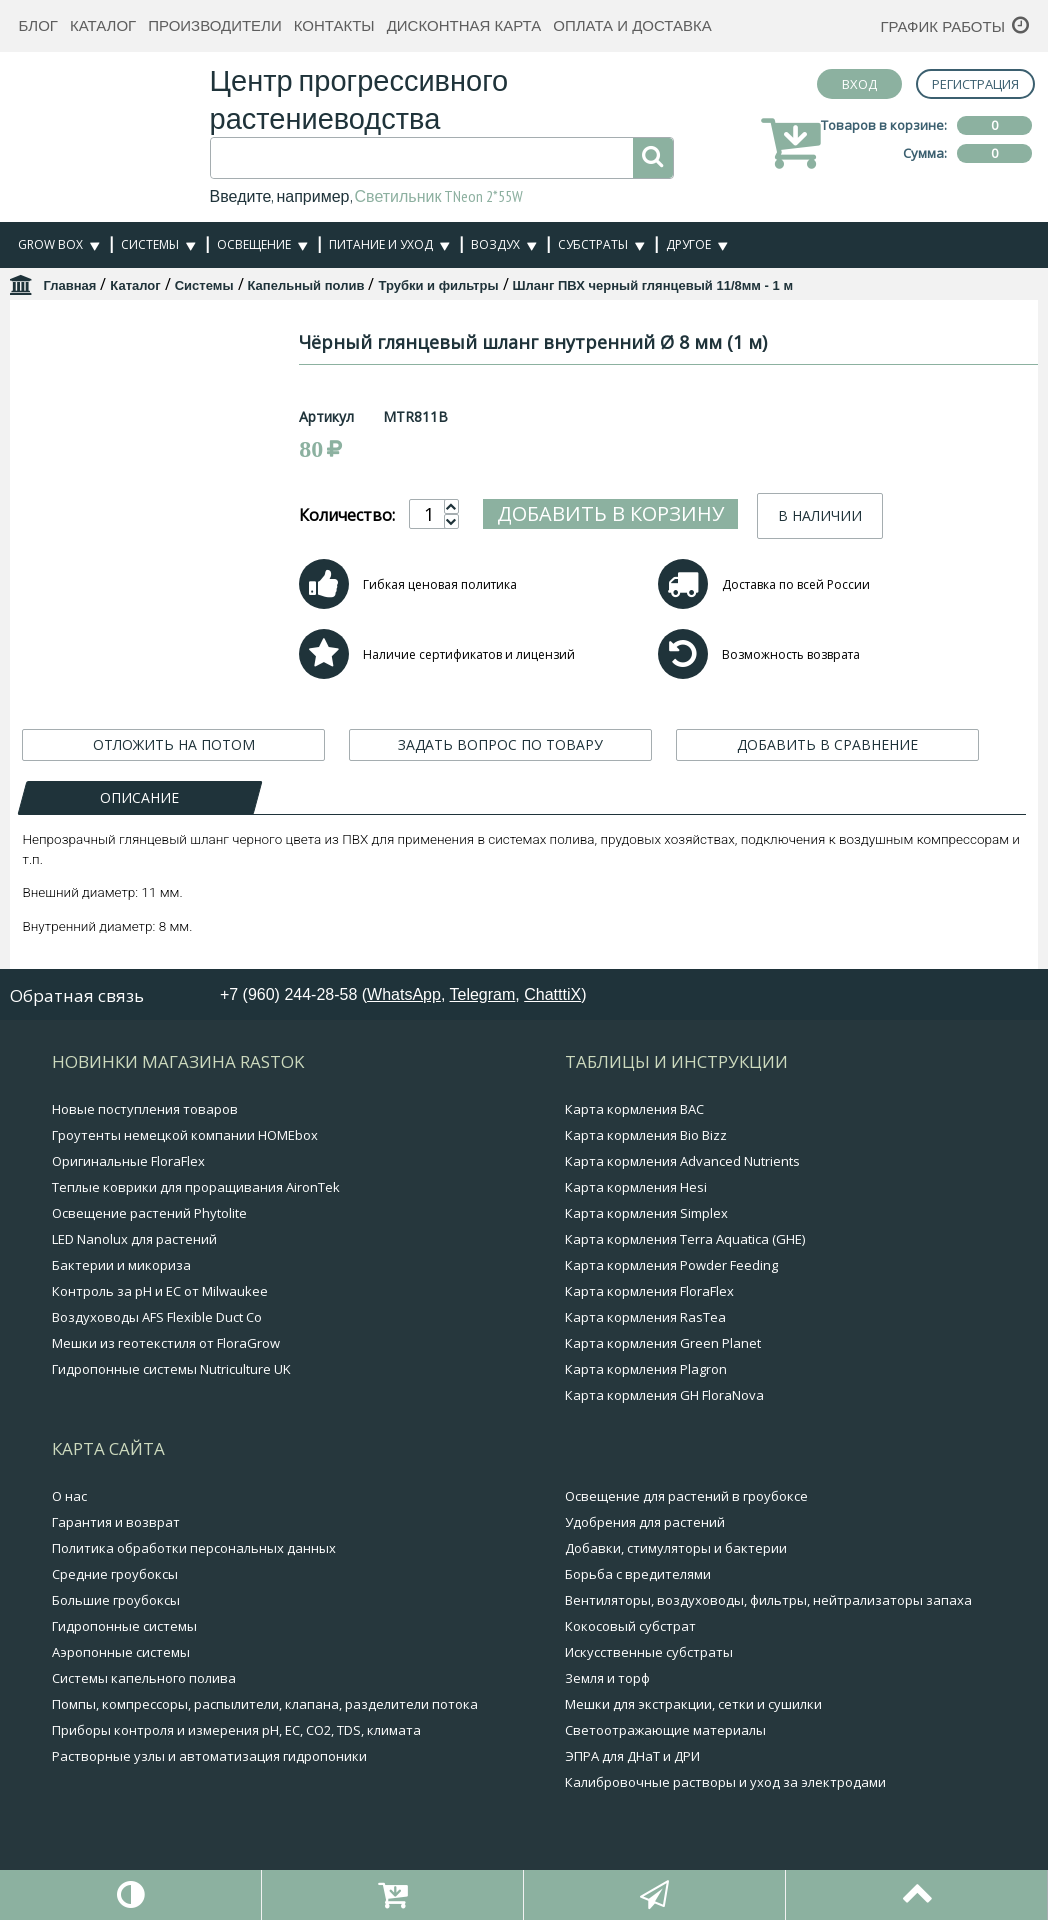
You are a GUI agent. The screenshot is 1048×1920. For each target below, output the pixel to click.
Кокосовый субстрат (630, 1626)
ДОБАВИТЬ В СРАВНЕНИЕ (827, 744)
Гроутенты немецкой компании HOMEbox (185, 1135)
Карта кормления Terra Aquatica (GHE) (685, 1239)
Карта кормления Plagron (646, 1369)
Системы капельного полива (144, 1678)
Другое (688, 244)
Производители (215, 25)
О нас (69, 1496)
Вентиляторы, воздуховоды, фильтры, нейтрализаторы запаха (768, 1600)
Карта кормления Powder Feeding (671, 1265)
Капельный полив (306, 285)
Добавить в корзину (671, 513)
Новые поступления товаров (145, 1109)
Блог (37, 25)
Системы (150, 244)
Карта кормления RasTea (645, 1317)
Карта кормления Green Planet (663, 1343)
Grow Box (50, 244)
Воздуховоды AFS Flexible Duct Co (157, 1317)
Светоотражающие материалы (665, 1730)
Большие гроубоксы (116, 1600)
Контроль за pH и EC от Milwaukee (160, 1291)
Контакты (334, 25)
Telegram (483, 994)
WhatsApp (404, 994)
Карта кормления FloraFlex (649, 1291)
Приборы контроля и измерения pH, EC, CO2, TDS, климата (236, 1730)
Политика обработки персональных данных (194, 1548)
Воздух (495, 244)
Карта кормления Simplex (646, 1213)
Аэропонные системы (121, 1652)
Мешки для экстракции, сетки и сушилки (693, 1704)
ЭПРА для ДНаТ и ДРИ (632, 1756)
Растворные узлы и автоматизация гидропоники (209, 1756)
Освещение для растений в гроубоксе (686, 1496)
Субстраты (593, 244)
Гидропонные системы (124, 1626)
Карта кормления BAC (634, 1109)
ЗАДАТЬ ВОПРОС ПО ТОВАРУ (500, 744)
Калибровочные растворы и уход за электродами (725, 1782)
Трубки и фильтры (438, 285)
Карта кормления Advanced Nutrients (682, 1161)
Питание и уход (381, 244)
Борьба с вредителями (638, 1574)
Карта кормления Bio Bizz (646, 1135)
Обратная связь (77, 995)
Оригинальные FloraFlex (128, 1161)
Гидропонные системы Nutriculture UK (171, 1369)
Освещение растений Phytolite (149, 1213)
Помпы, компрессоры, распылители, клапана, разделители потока (265, 1704)
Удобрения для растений (645, 1522)
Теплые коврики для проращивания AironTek (196, 1187)
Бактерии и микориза (121, 1265)
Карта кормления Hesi (636, 1187)
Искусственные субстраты (649, 1652)
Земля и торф (607, 1678)
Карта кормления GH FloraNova (664, 1395)
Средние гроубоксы (115, 1574)
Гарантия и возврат (116, 1522)
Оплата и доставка (632, 25)
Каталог (103, 25)
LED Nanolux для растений (134, 1239)
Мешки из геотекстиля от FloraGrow (166, 1343)
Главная (69, 285)
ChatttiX (552, 994)
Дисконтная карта (464, 25)
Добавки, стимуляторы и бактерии (676, 1548)
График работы (942, 26)
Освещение (254, 244)
